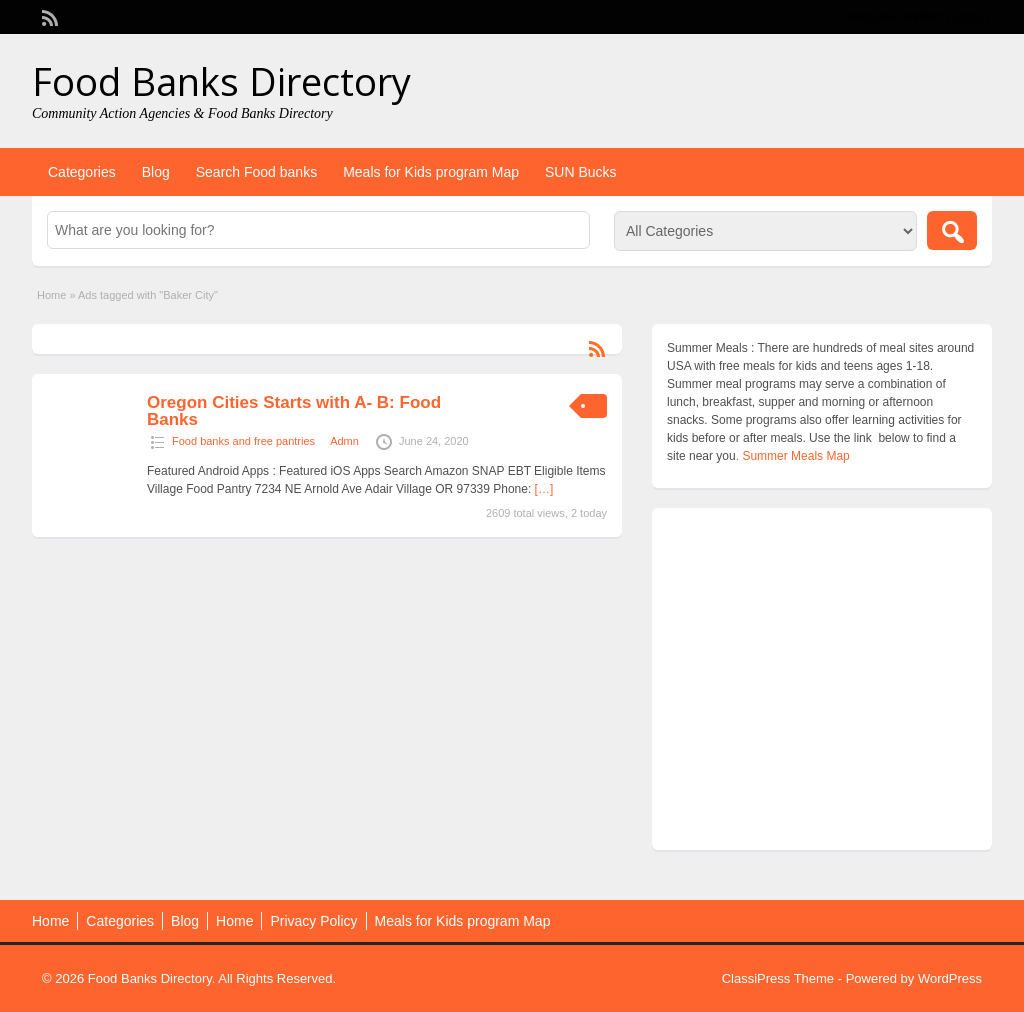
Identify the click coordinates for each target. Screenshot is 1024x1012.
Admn (344, 441)
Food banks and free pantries (243, 441)
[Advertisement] (822, 684)
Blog (156, 172)
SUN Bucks (581, 172)
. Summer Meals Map (793, 456)
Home (51, 295)
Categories (82, 172)
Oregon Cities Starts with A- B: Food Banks (294, 411)
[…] (544, 489)
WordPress (950, 978)
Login (967, 17)
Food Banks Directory (221, 81)
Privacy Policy (313, 921)
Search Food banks (256, 172)
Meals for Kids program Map (431, 172)
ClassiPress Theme (778, 978)
